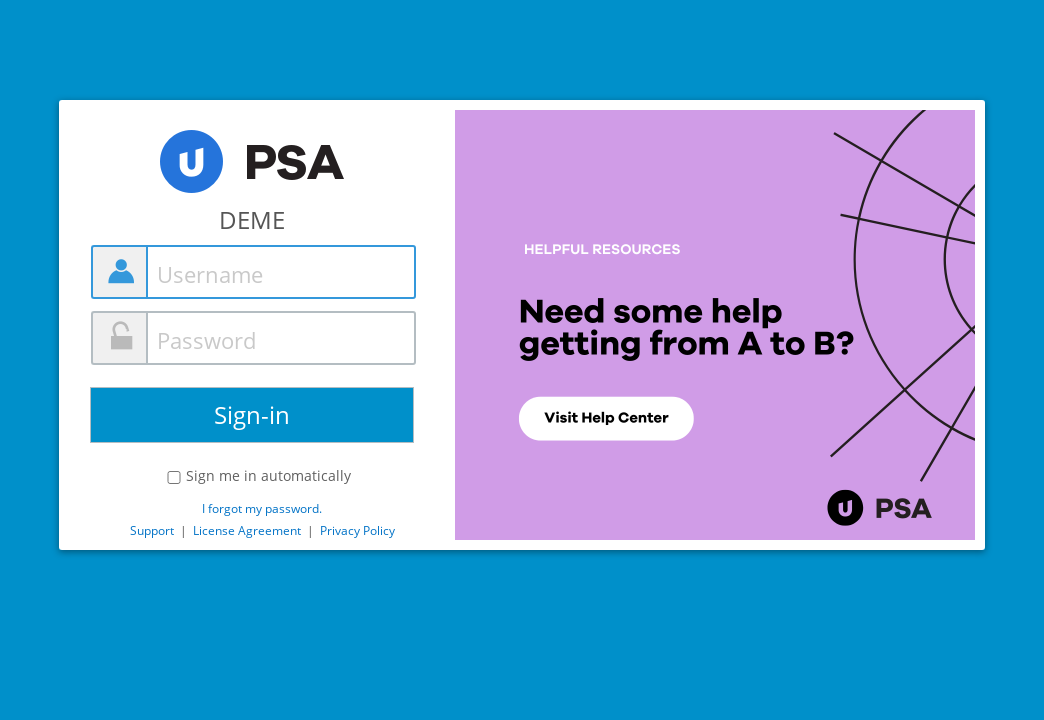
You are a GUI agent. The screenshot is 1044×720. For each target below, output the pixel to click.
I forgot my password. (262, 508)
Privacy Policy (357, 530)
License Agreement (247, 530)
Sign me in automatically (268, 476)
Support (152, 530)
